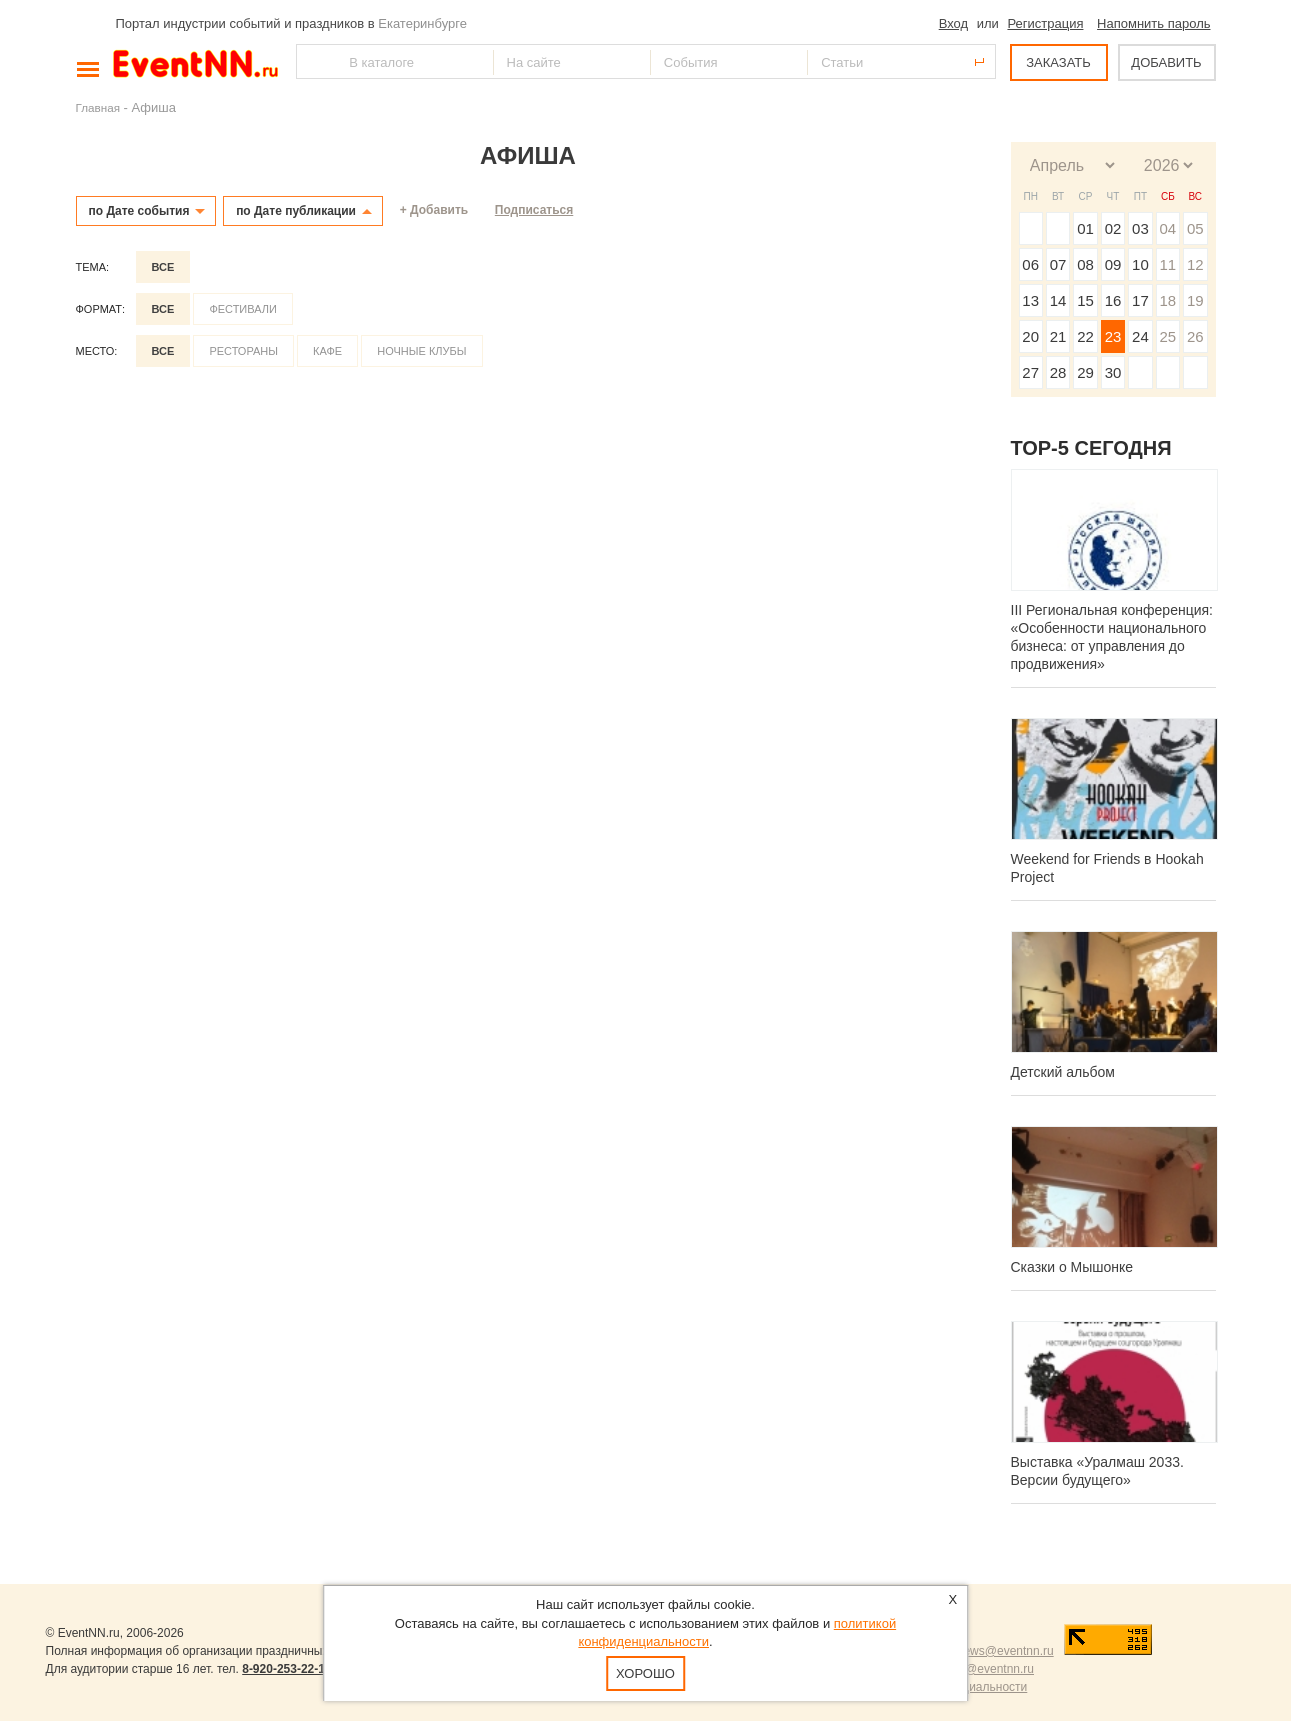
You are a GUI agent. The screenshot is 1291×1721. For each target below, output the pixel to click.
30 (1113, 372)
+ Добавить (434, 210)
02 (1113, 228)
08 (1085, 264)
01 (1085, 228)
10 (1140, 264)
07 (1058, 264)
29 (1085, 372)
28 (1058, 372)
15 (1085, 300)
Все (163, 267)
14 (1058, 300)
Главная (98, 107)
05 (1195, 228)
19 (1195, 300)
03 (1140, 228)
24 (1140, 336)
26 (1195, 336)
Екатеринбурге (422, 23)
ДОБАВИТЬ (1166, 62)
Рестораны (243, 351)
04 (1167, 228)
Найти (313, 61)
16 (1113, 300)
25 (1167, 336)
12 (1195, 264)
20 (1030, 336)
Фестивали (243, 309)
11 (1167, 264)
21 (1058, 336)
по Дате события (139, 211)
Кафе (327, 351)
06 (1030, 264)
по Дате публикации (296, 211)
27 (1030, 372)
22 (1085, 336)
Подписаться (534, 210)
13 (1030, 300)
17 (1140, 300)
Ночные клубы (421, 351)
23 (1113, 336)
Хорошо (645, 1673)
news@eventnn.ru (1005, 1651)
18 (1167, 300)
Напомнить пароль (1153, 23)
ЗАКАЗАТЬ (1058, 62)
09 (1113, 264)
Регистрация (1045, 23)
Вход (953, 23)
